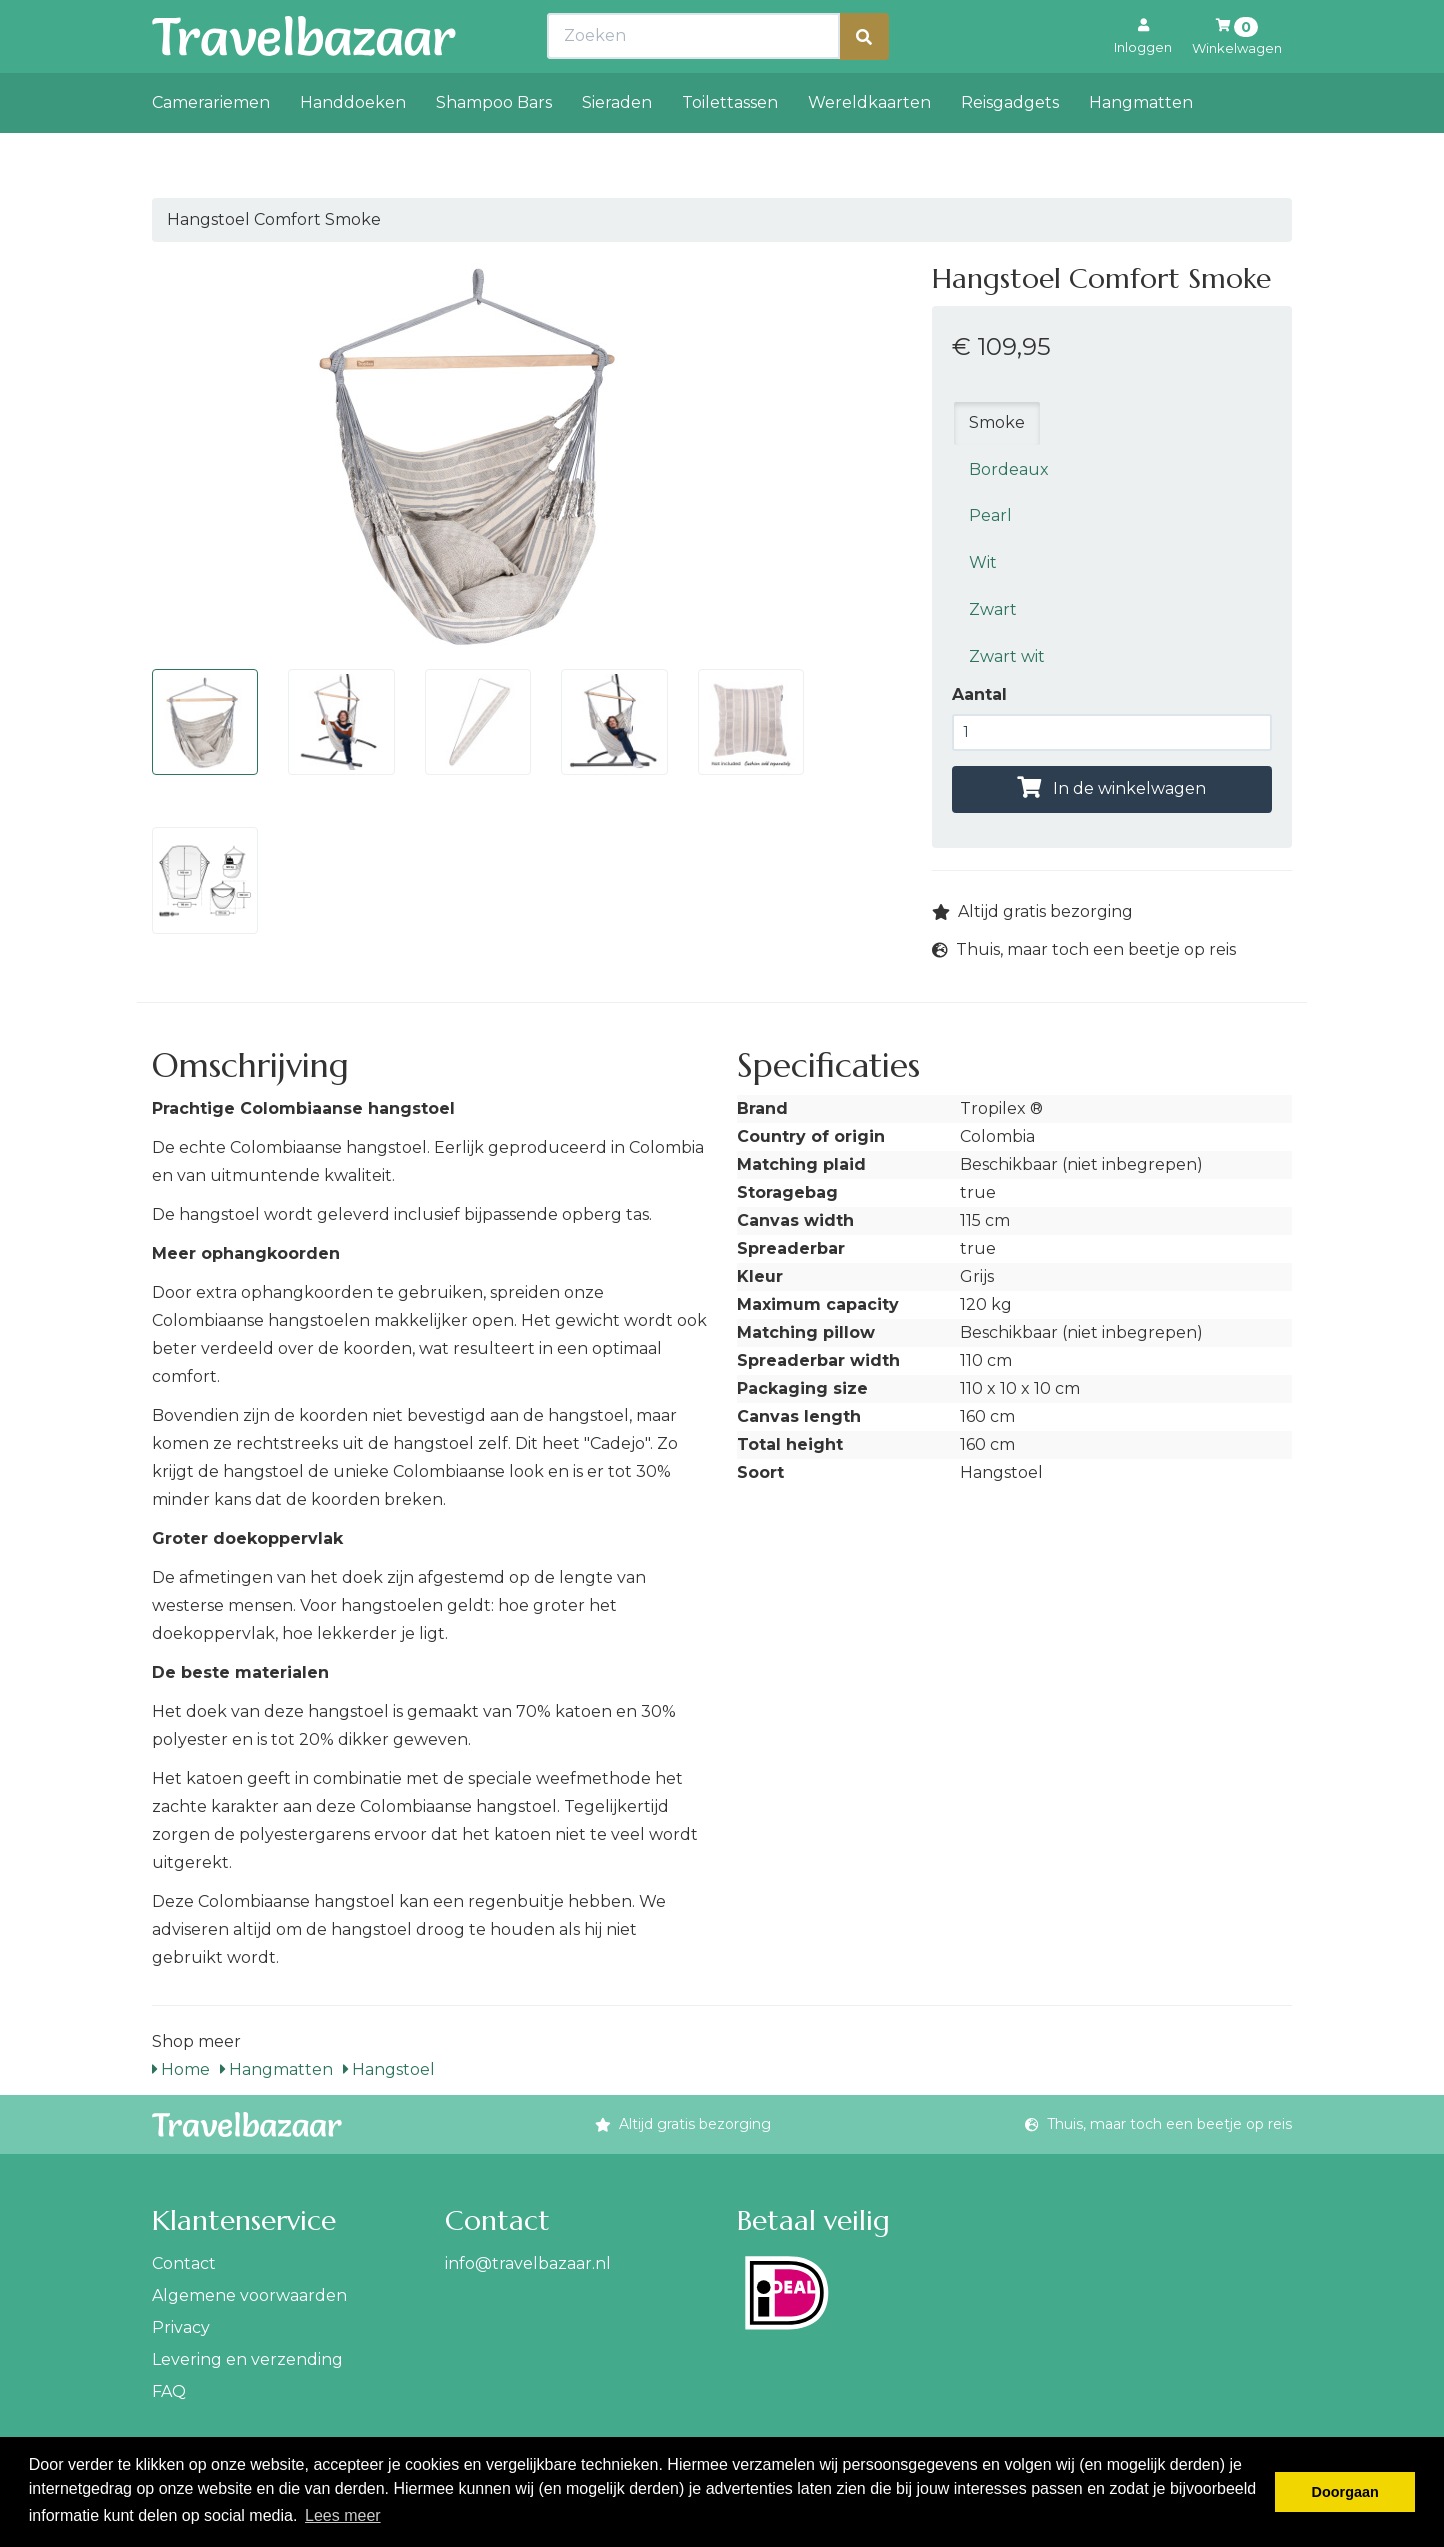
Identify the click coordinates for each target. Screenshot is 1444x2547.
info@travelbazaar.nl (528, 2263)
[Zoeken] (864, 80)
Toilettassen (730, 146)
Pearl (990, 515)
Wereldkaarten (869, 146)
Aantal (979, 694)
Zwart (993, 609)
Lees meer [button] (343, 2515)
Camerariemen (211, 146)
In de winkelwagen (1111, 788)
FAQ (169, 2391)
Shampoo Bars (494, 146)
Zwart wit (1007, 656)
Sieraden (617, 146)
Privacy (181, 2327)
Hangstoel (389, 2069)
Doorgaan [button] (1345, 2492)
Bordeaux (1009, 469)
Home (181, 2069)
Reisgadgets (1010, 146)
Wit (983, 562)
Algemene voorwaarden (249, 2295)
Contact (184, 2263)
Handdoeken (353, 146)
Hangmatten (1141, 146)
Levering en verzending (247, 2359)
